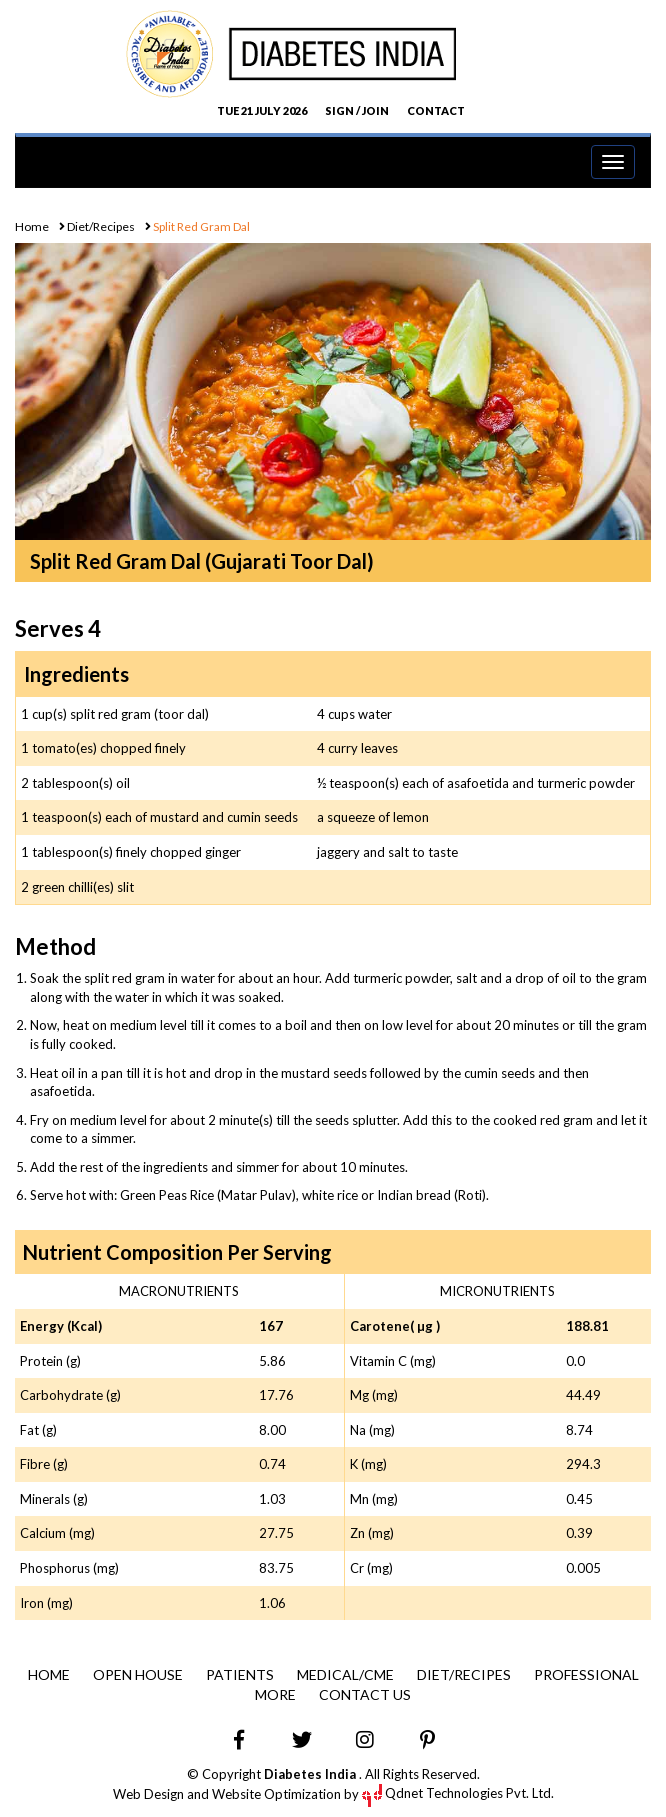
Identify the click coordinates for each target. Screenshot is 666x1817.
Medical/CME (345, 1674)
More (275, 1694)
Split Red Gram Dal (200, 226)
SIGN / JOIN (357, 110)
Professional (586, 1674)
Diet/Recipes (100, 226)
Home (32, 226)
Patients (240, 1674)
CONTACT (436, 110)
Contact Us (365, 1694)
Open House (138, 1674)
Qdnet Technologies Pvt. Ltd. (458, 1793)
